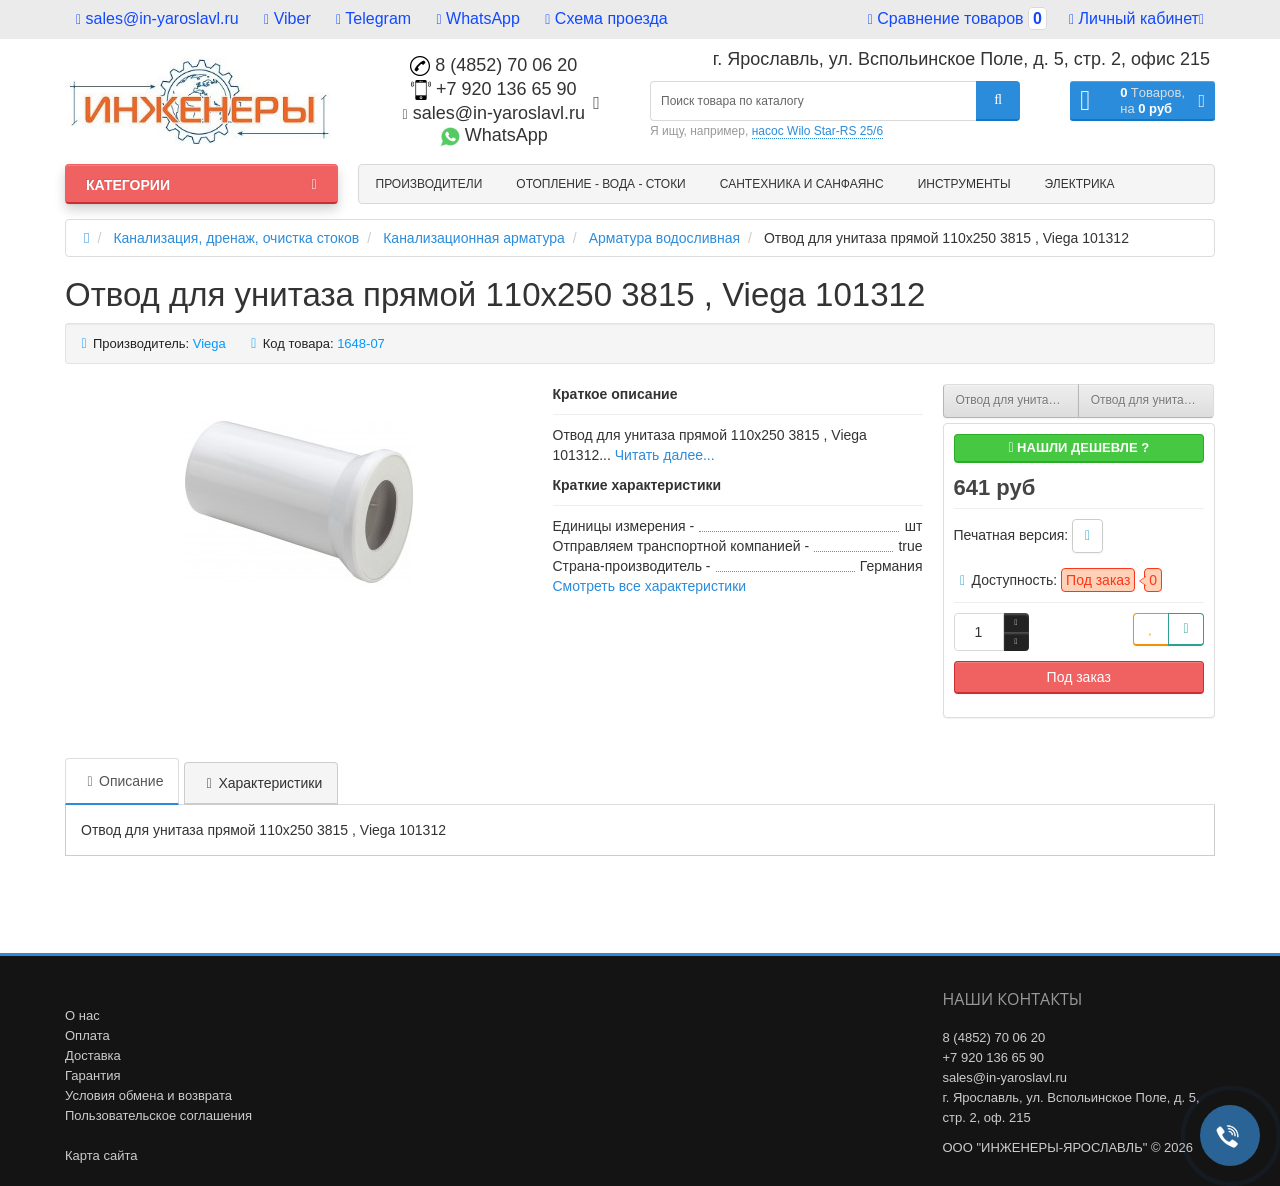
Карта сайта (101, 1155)
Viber (287, 18)
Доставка (93, 1055)
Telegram (373, 18)
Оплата (87, 1035)
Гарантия (92, 1075)
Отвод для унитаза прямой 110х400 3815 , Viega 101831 (1152, 400)
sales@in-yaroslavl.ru (157, 18)
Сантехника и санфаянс (802, 184)
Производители (429, 184)
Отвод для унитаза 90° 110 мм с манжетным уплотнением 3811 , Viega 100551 (1017, 400)
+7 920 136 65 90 (494, 89)
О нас (82, 1015)
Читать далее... (665, 455)
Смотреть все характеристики (650, 586)
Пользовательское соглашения (158, 1115)
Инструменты (964, 184)
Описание (122, 781)
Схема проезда (606, 18)
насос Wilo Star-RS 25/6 (817, 131)
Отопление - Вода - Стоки (600, 184)
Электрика (1080, 184)
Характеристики (261, 783)
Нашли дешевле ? (1078, 447)
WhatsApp (478, 18)
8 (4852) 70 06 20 (493, 65)
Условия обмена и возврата (148, 1095)
